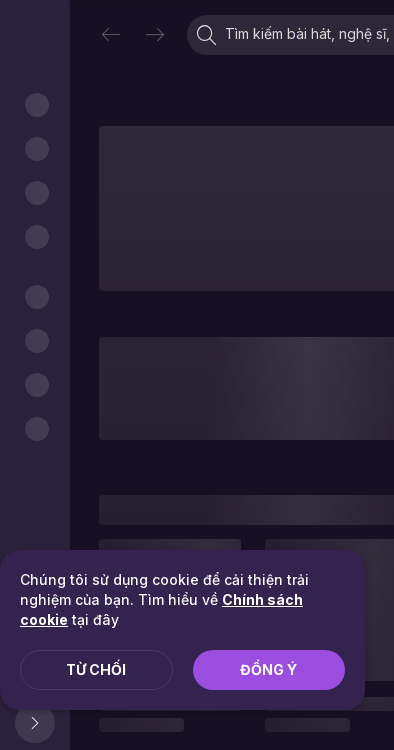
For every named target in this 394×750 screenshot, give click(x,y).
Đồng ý (268, 669)
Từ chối (96, 669)
